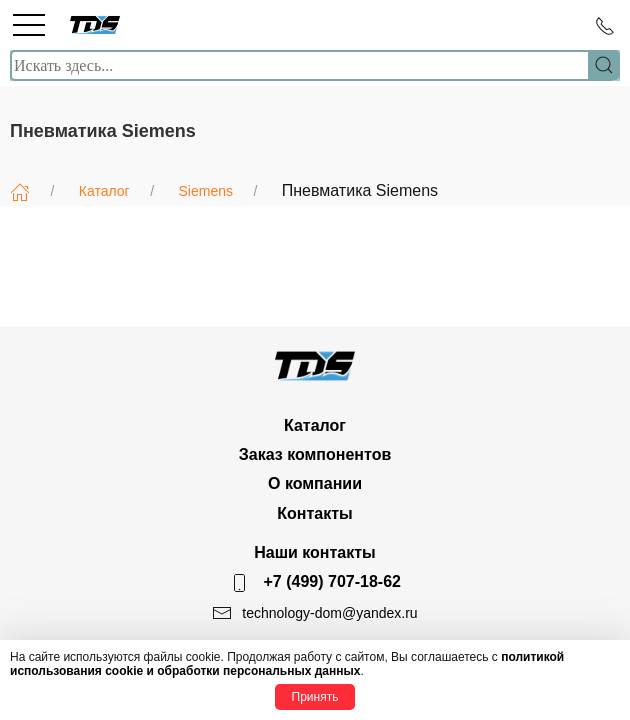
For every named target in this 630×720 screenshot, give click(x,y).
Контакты (314, 513)
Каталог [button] (315, 425)
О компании (315, 483)
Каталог (104, 191)
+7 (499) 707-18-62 (332, 581)
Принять (315, 697)
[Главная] (20, 191)
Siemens (206, 191)
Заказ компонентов (315, 454)
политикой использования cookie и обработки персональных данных (287, 664)
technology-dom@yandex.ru (329, 613)
